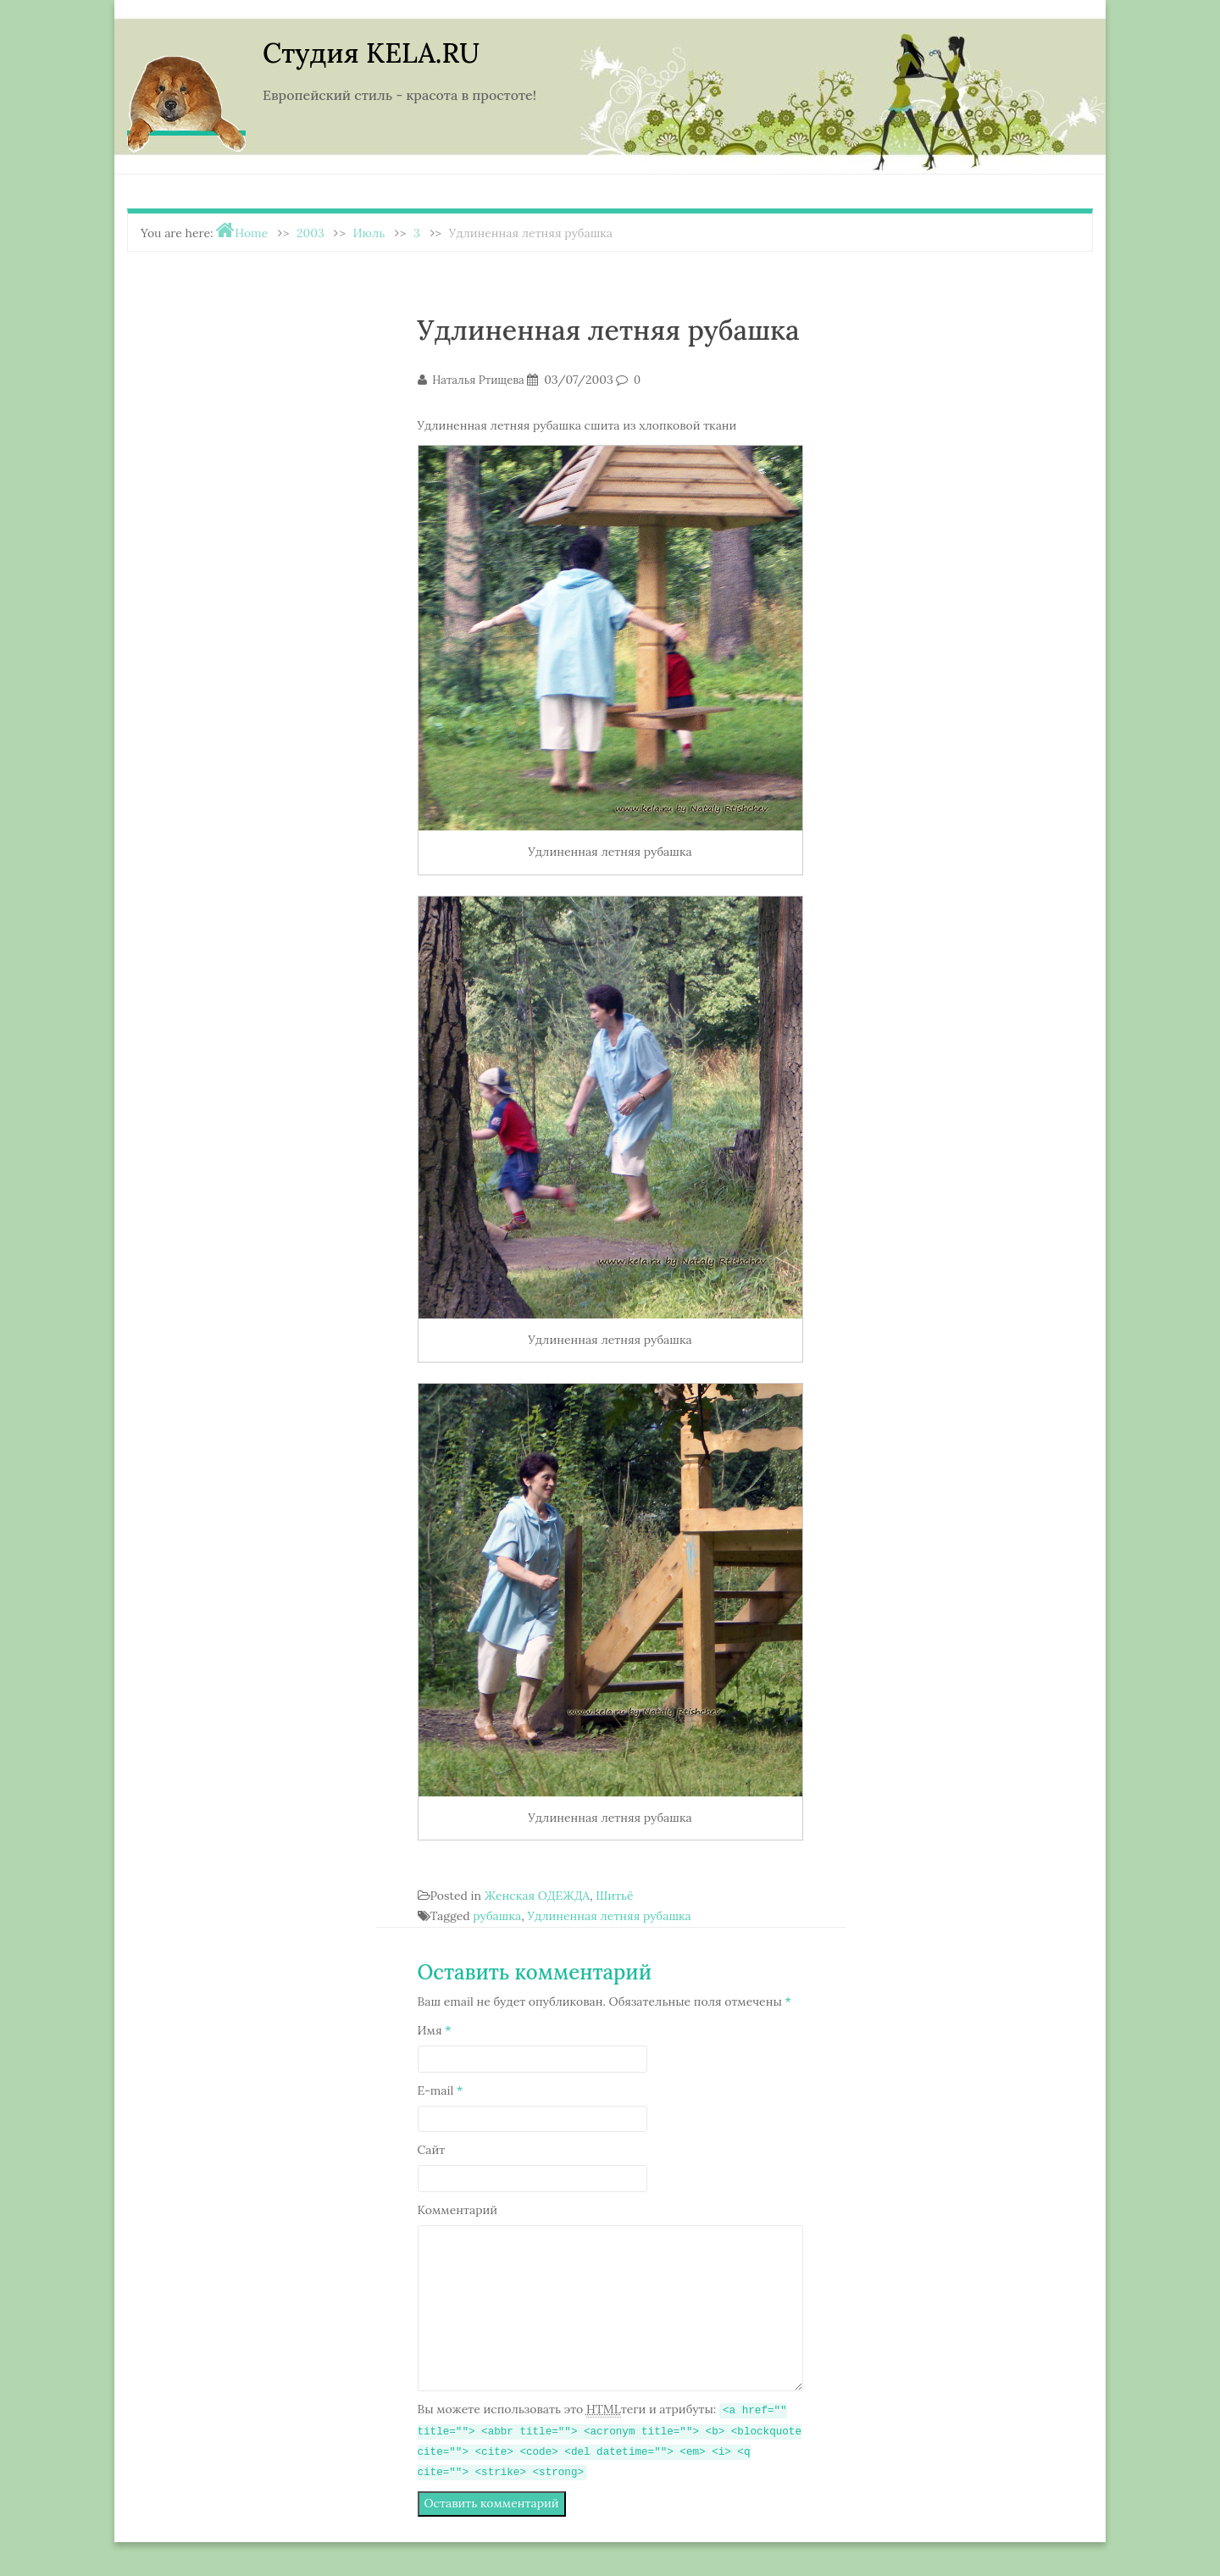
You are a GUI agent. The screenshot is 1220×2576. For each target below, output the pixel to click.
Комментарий (458, 2210)
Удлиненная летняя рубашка (608, 1916)
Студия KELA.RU (371, 53)
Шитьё (614, 1895)
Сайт (432, 2149)
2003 (310, 233)
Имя (435, 2030)
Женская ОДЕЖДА (537, 1895)
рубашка (497, 1916)
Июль (369, 233)
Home (251, 233)
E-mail (440, 2090)
